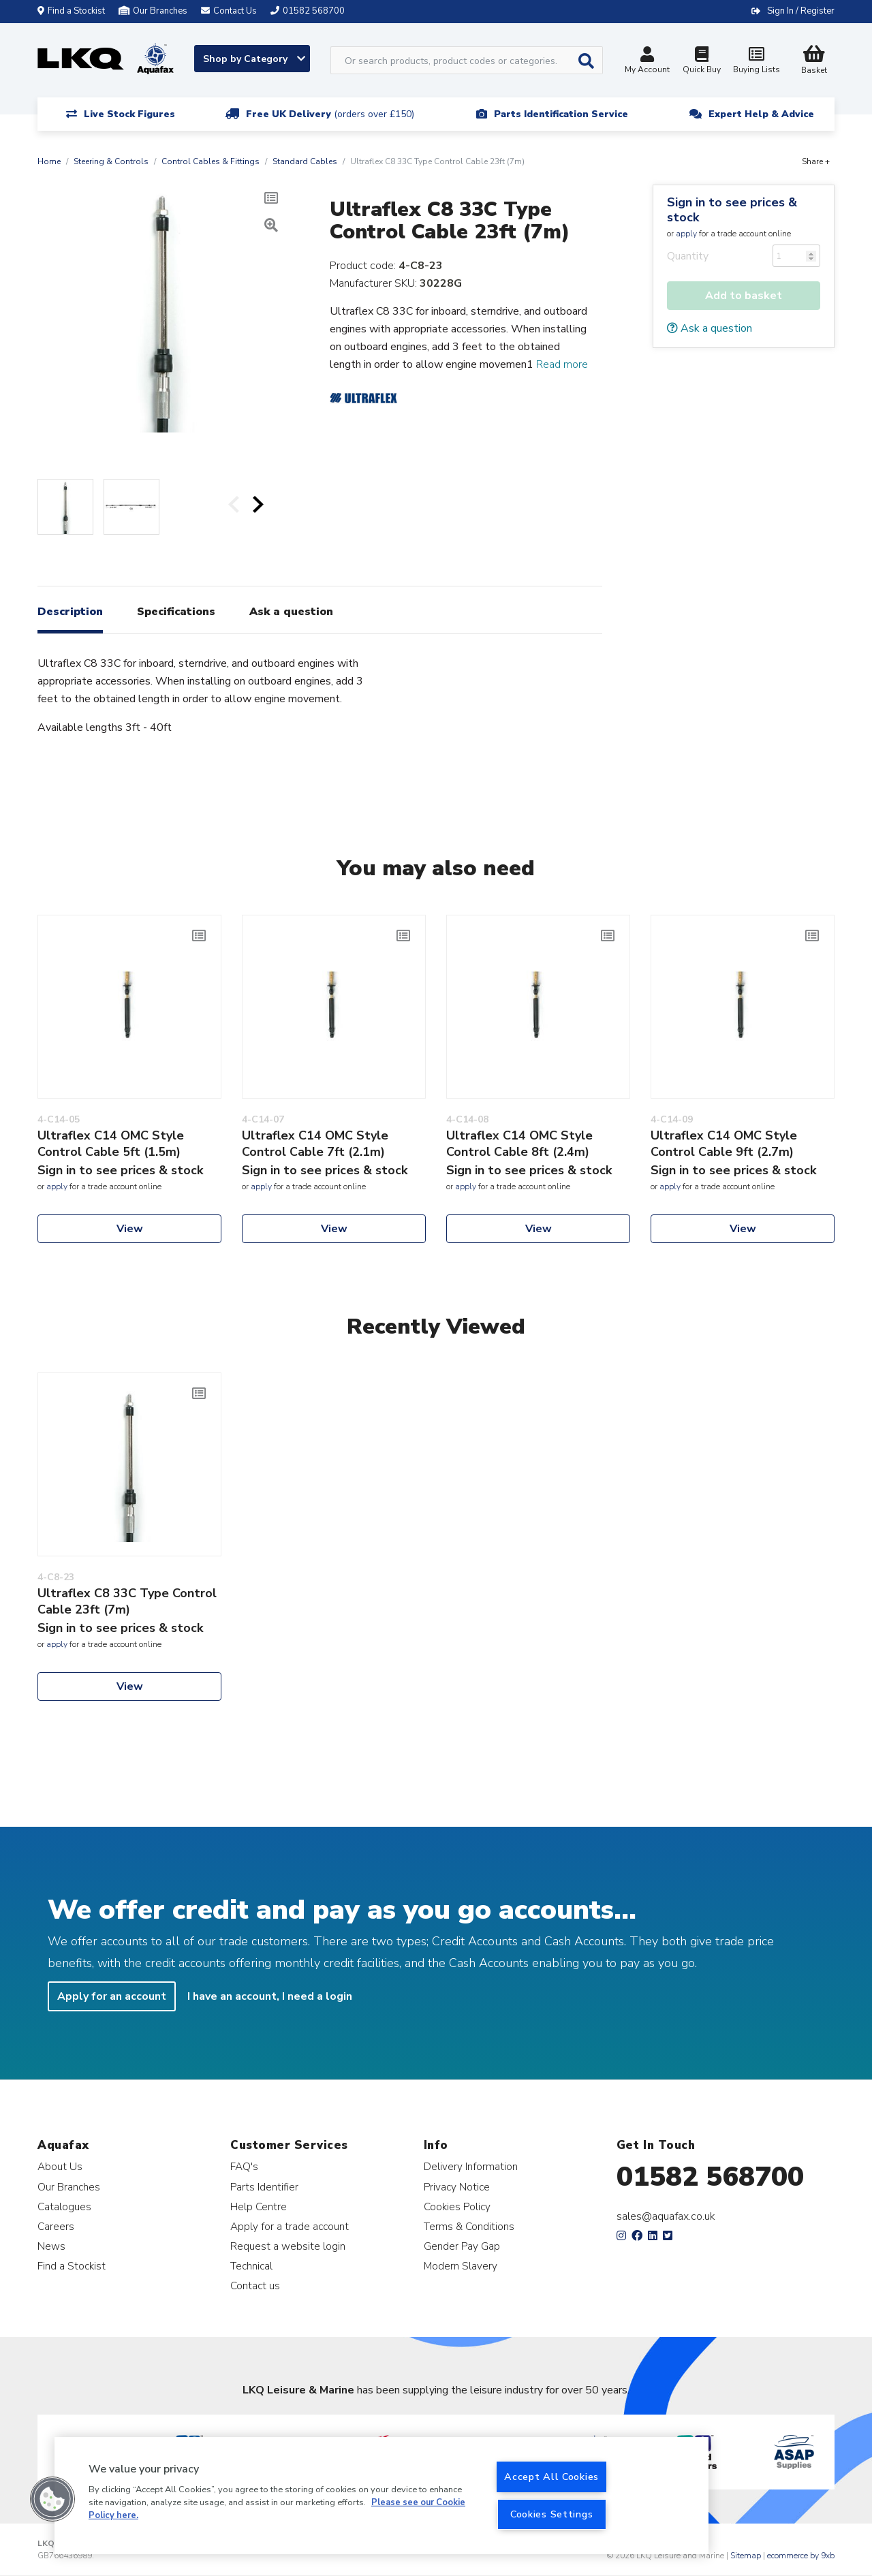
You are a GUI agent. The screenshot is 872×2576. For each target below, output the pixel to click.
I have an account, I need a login (269, 1996)
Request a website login (287, 2246)
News (51, 2246)
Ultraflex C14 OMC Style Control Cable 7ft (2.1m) (315, 1143)
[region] (381, 2495)
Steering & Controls (111, 161)
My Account (647, 61)
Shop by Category (254, 58)
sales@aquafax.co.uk (666, 2216)
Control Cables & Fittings (210, 161)
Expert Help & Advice (761, 114)
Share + (816, 161)
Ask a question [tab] (291, 611)
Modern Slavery (460, 2266)
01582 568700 (710, 2176)
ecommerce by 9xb (801, 2555)
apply (686, 233)
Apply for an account (111, 1996)
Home (49, 161)
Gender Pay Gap (462, 2246)
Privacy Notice (457, 2187)
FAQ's (244, 2166)
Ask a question (709, 328)
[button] (52, 2499)
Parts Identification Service (561, 114)
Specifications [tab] (176, 611)
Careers (55, 2226)
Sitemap (745, 2555)
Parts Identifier (264, 2187)
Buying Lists (756, 61)
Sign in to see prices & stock (732, 209)
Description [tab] (70, 611)
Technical (251, 2266)
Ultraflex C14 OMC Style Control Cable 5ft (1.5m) (110, 1143)
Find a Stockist (71, 11)
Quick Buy (702, 61)
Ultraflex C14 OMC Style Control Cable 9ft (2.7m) (724, 1143)
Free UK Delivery (330, 114)
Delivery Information (471, 2166)
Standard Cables (304, 161)
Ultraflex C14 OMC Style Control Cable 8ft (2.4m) (519, 1143)
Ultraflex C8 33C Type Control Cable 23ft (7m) (127, 1601)
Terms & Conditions (469, 2226)
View (129, 1228)
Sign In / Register (801, 11)
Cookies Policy (457, 2206)
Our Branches (153, 11)
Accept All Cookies (551, 2476)
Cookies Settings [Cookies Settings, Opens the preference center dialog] (551, 2514)
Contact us (255, 2285)
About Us (59, 2166)
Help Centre (258, 2206)
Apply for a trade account (289, 2226)
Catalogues (64, 2206)
